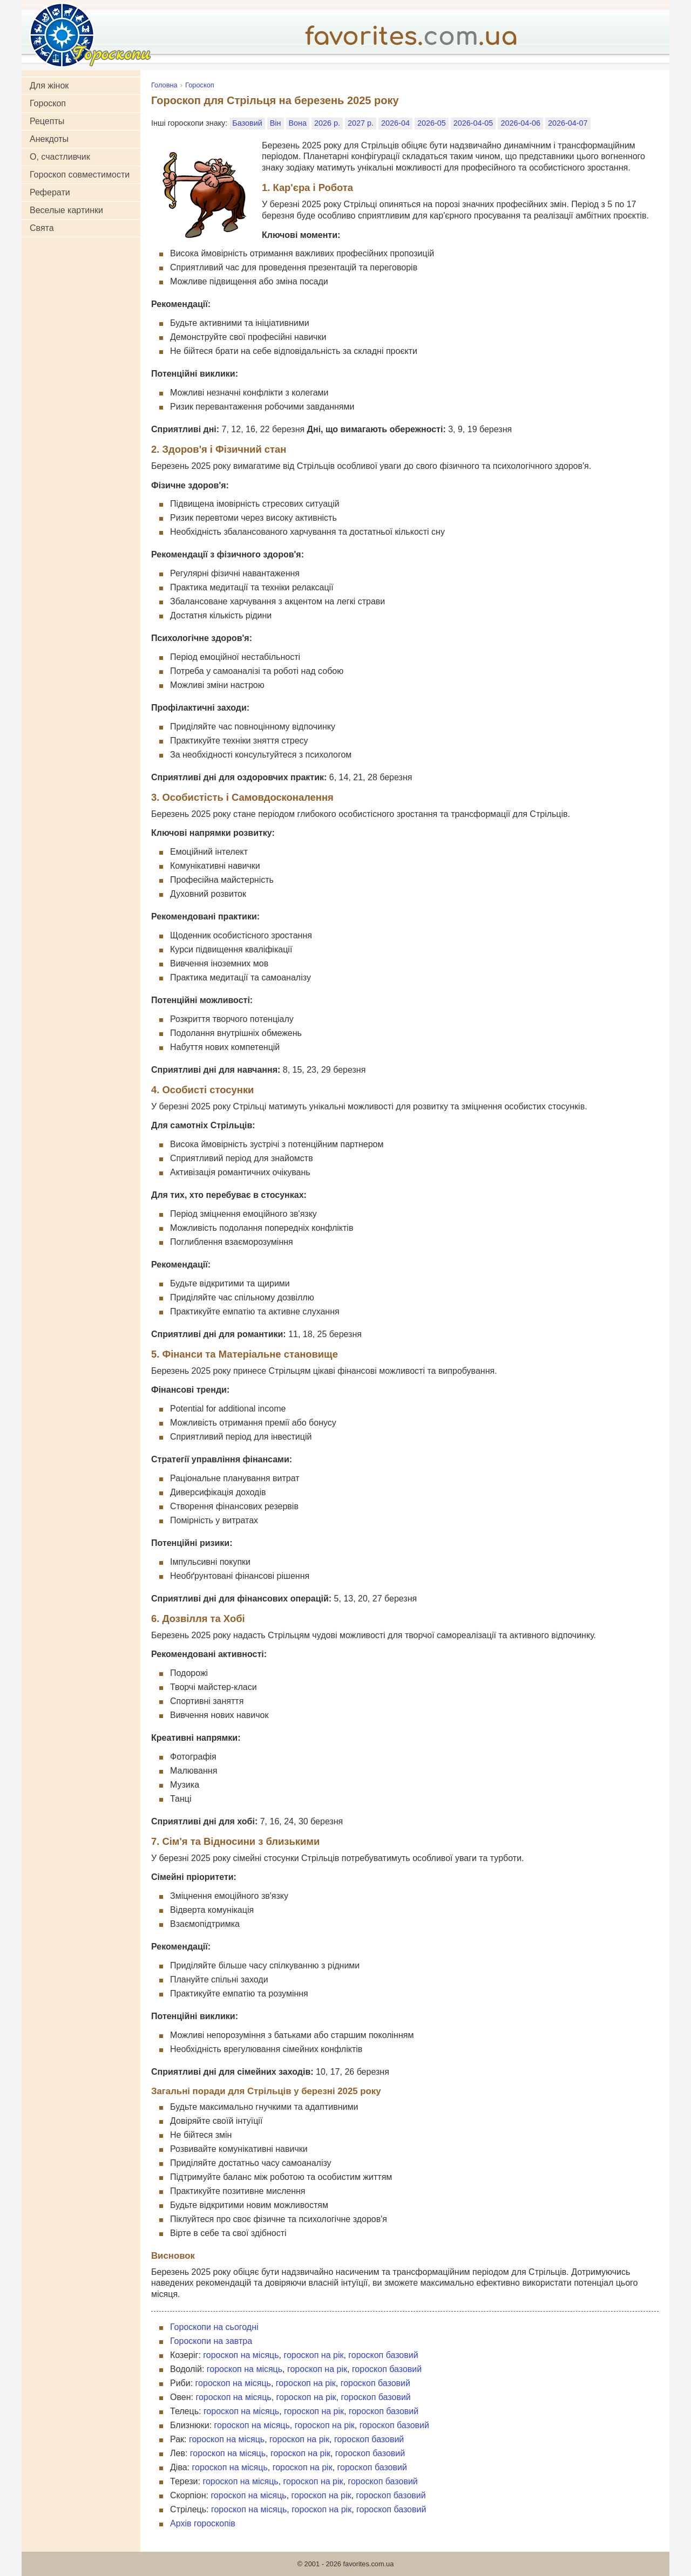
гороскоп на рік (313, 2355)
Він (275, 123)
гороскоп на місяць (241, 2355)
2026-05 (431, 123)
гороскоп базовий (383, 2355)
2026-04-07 (568, 123)
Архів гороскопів (202, 2523)
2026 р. (327, 123)
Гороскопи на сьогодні (214, 2327)
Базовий (247, 123)
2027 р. (361, 123)
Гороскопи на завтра (211, 2341)
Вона (298, 123)
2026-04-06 (520, 123)
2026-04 (395, 123)
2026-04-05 (473, 123)
